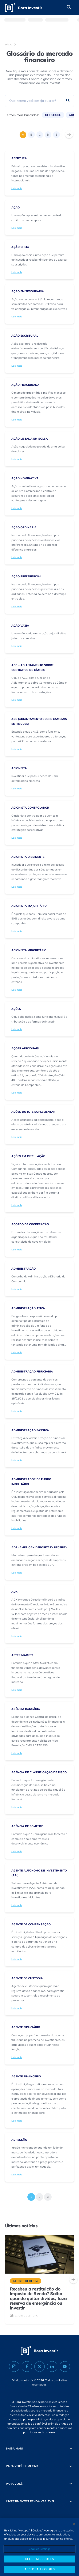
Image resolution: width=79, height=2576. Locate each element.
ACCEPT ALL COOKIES (39, 2569)
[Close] (74, 2524)
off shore (53, 115)
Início (8, 44)
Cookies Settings (39, 2548)
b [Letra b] (31, 134)
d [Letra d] (48, 134)
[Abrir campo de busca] (69, 7)
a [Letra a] (23, 134)
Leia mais (16, 188)
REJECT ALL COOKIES (39, 2559)
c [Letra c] (40, 134)
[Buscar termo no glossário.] (68, 101)
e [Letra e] (56, 134)
